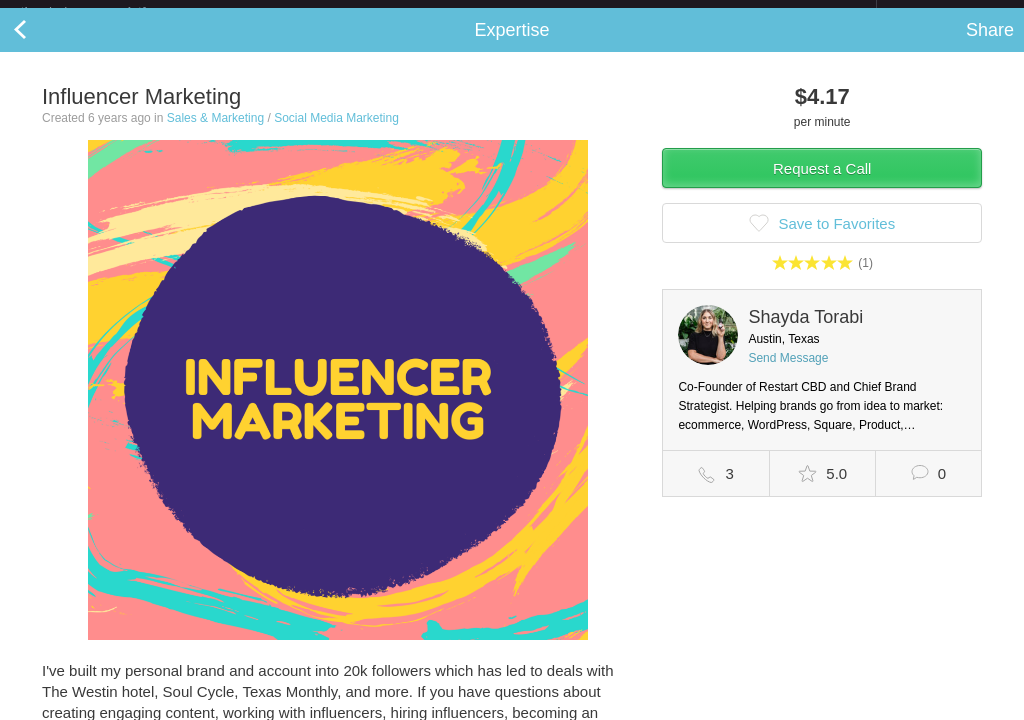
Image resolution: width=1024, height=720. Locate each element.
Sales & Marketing (215, 134)
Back (40, 46)
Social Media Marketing (336, 134)
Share (990, 46)
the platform (104, 11)
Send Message (788, 374)
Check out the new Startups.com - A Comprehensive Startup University (659, 13)
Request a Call (822, 184)
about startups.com (947, 13)
